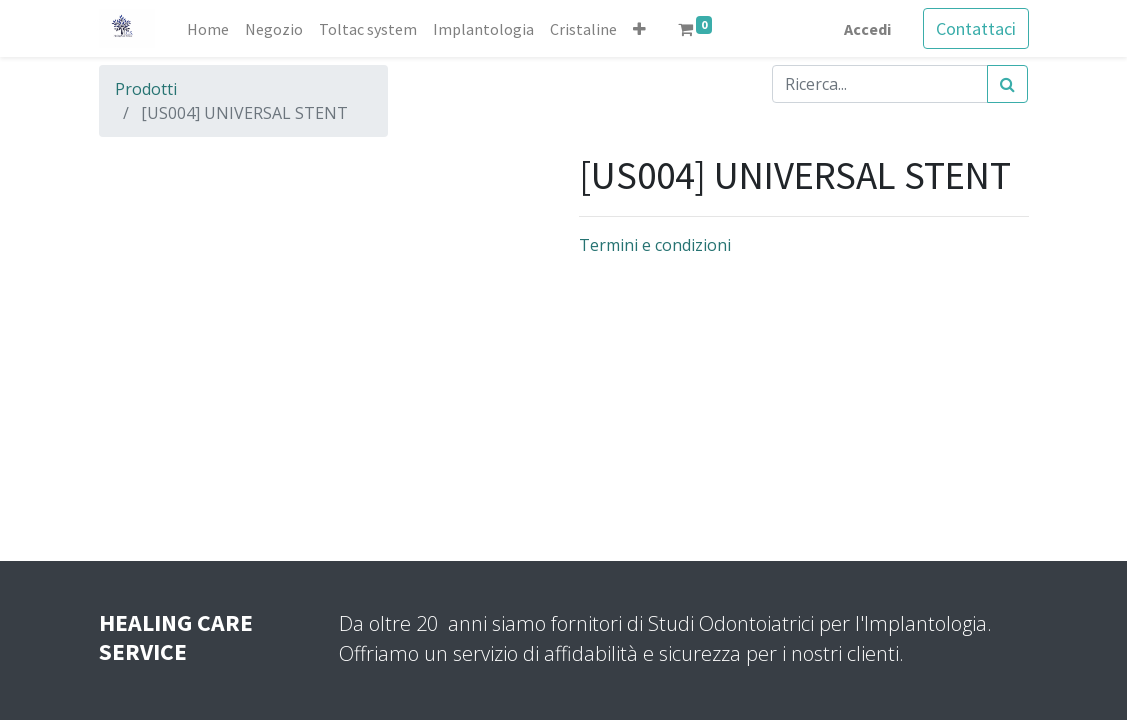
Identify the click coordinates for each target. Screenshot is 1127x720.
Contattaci (976, 28)
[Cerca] (1007, 84)
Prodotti (146, 89)
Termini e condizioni (655, 245)
